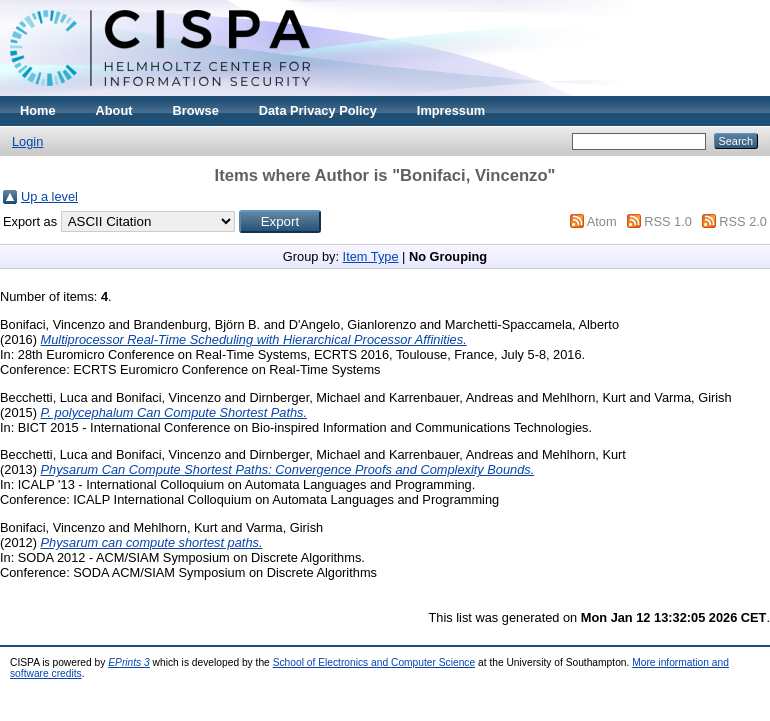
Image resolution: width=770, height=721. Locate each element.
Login (27, 141)
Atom (602, 221)
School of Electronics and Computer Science (374, 662)
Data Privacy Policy (318, 110)
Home (38, 110)
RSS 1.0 (668, 221)
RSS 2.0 (743, 221)
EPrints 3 (129, 662)
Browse (196, 110)
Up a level (49, 196)
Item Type (371, 256)
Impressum (451, 110)
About (114, 110)
